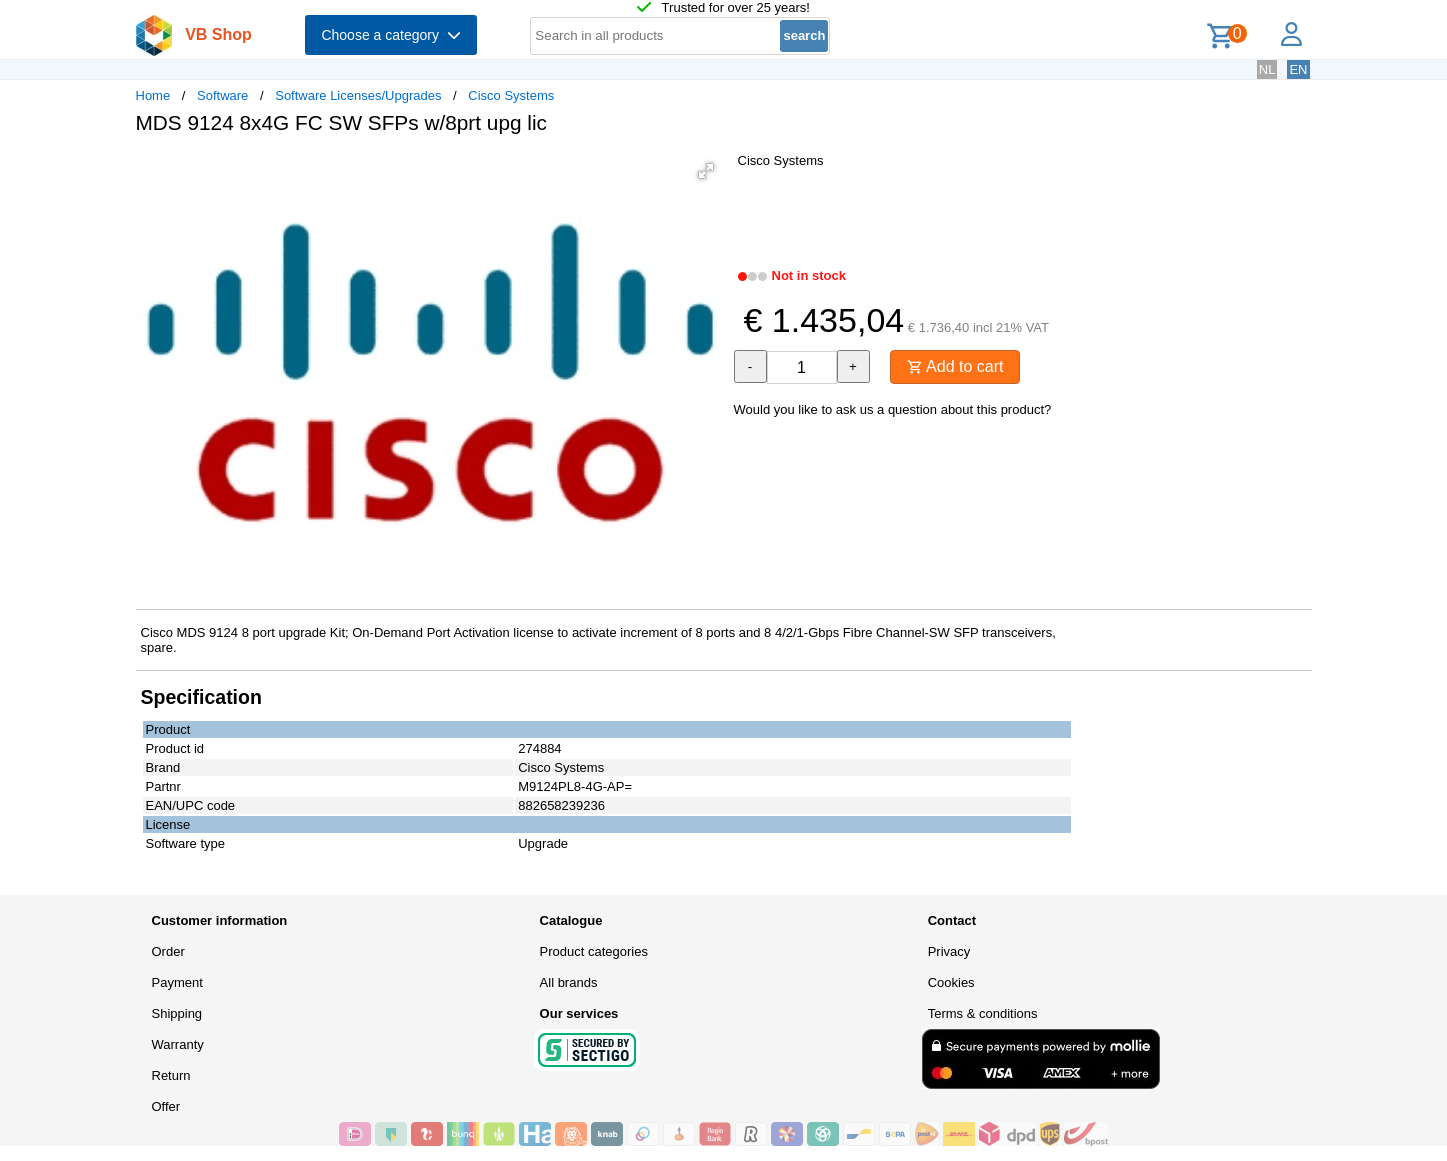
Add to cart (955, 366)
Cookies (951, 982)
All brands (569, 982)
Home (153, 95)
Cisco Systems (511, 95)
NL (1267, 69)
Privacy (949, 951)
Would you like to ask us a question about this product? (893, 409)
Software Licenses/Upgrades (358, 95)
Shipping (177, 1013)
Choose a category (390, 35)
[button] (706, 171)
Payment (177, 982)
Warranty (178, 1044)
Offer (166, 1106)
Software (222, 95)
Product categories (594, 951)
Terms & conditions (983, 1013)
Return (171, 1075)
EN (1298, 69)
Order (168, 951)
